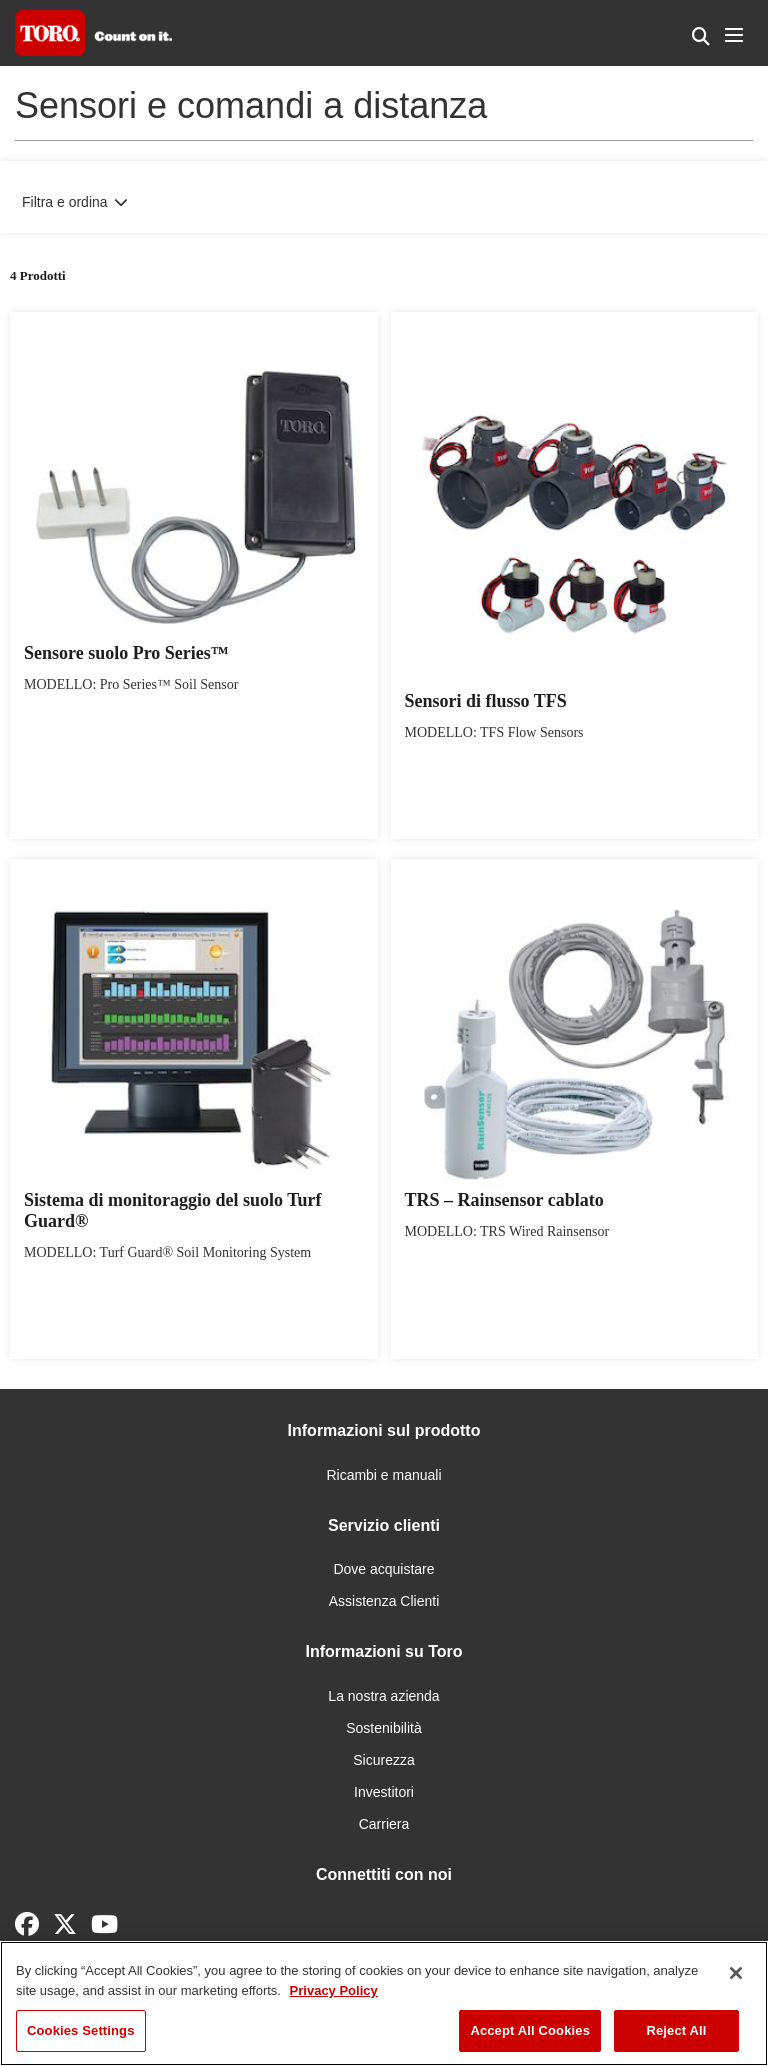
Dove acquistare (383, 1569)
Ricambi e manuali (383, 1475)
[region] (384, 2003)
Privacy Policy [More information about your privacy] (334, 1990)
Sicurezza (383, 1760)
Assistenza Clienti (384, 1601)
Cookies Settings (81, 2030)
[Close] (736, 1973)
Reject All (676, 2030)
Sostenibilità (384, 1728)
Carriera (384, 1824)
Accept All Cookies (530, 2030)
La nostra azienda (383, 1696)
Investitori (384, 1792)
